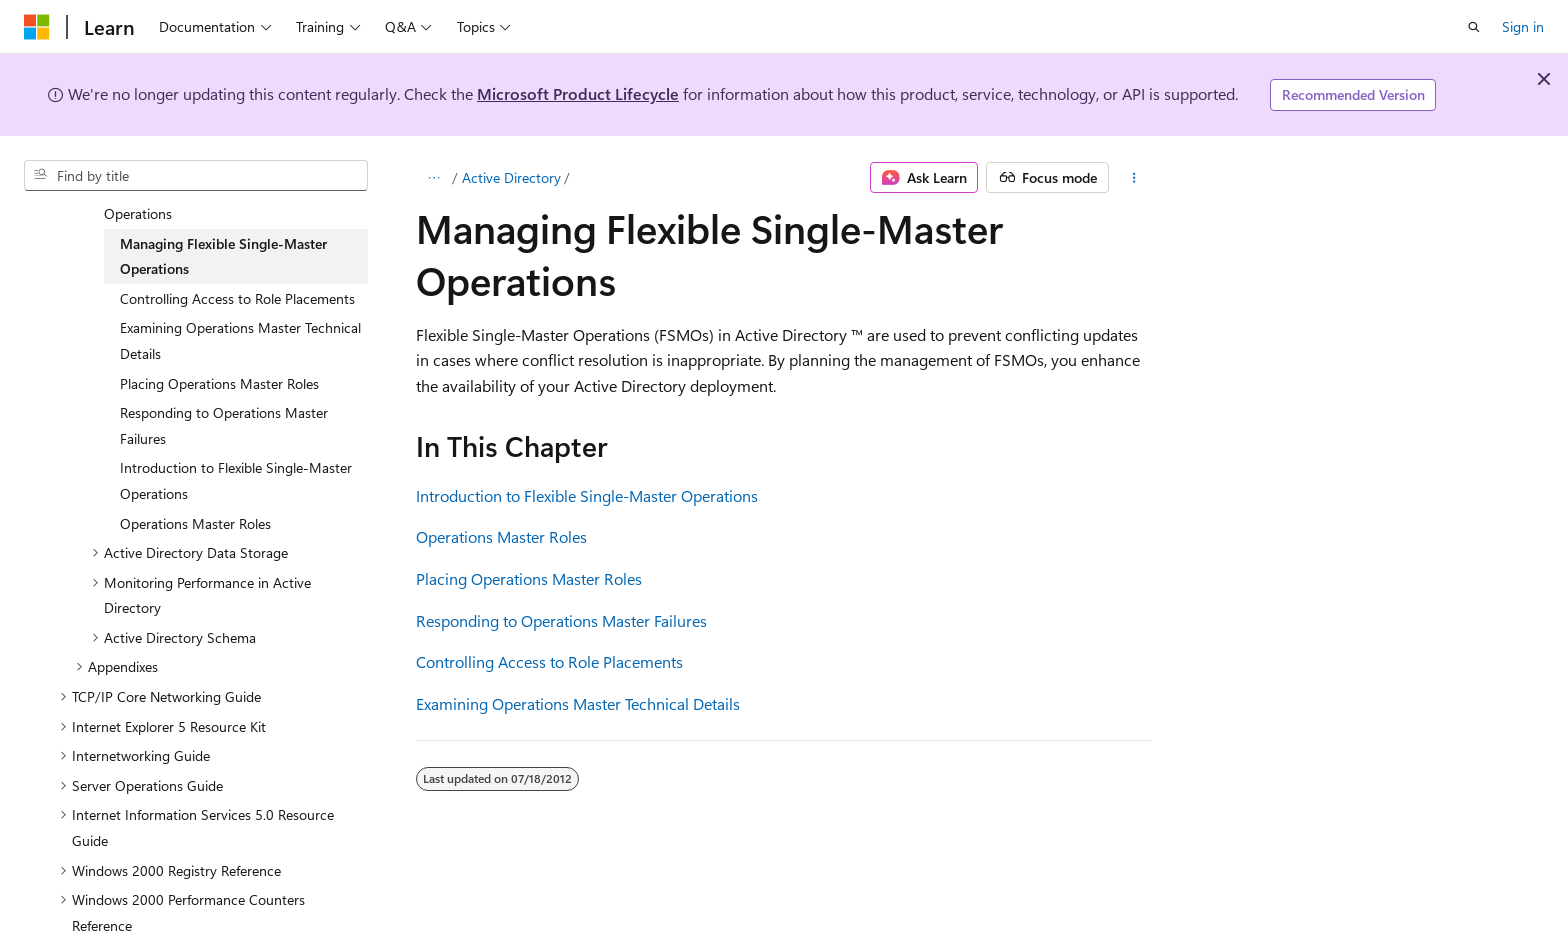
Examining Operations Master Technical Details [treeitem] (240, 324)
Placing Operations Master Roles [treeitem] (219, 367)
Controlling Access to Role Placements (549, 661)
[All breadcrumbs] (433, 178)
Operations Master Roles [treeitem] (195, 507)
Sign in (1523, 26)
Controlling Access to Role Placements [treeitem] (237, 282)
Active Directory (511, 177)
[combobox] (196, 176)
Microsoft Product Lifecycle (578, 93)
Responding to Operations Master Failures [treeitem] (224, 409)
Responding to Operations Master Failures (561, 620)
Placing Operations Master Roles (529, 578)
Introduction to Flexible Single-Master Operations (587, 495)
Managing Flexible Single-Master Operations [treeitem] (223, 240)
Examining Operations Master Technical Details (578, 703)
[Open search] (1474, 27)
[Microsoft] (37, 27)
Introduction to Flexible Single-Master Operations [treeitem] (236, 464)
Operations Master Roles (501, 536)
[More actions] (1134, 178)
